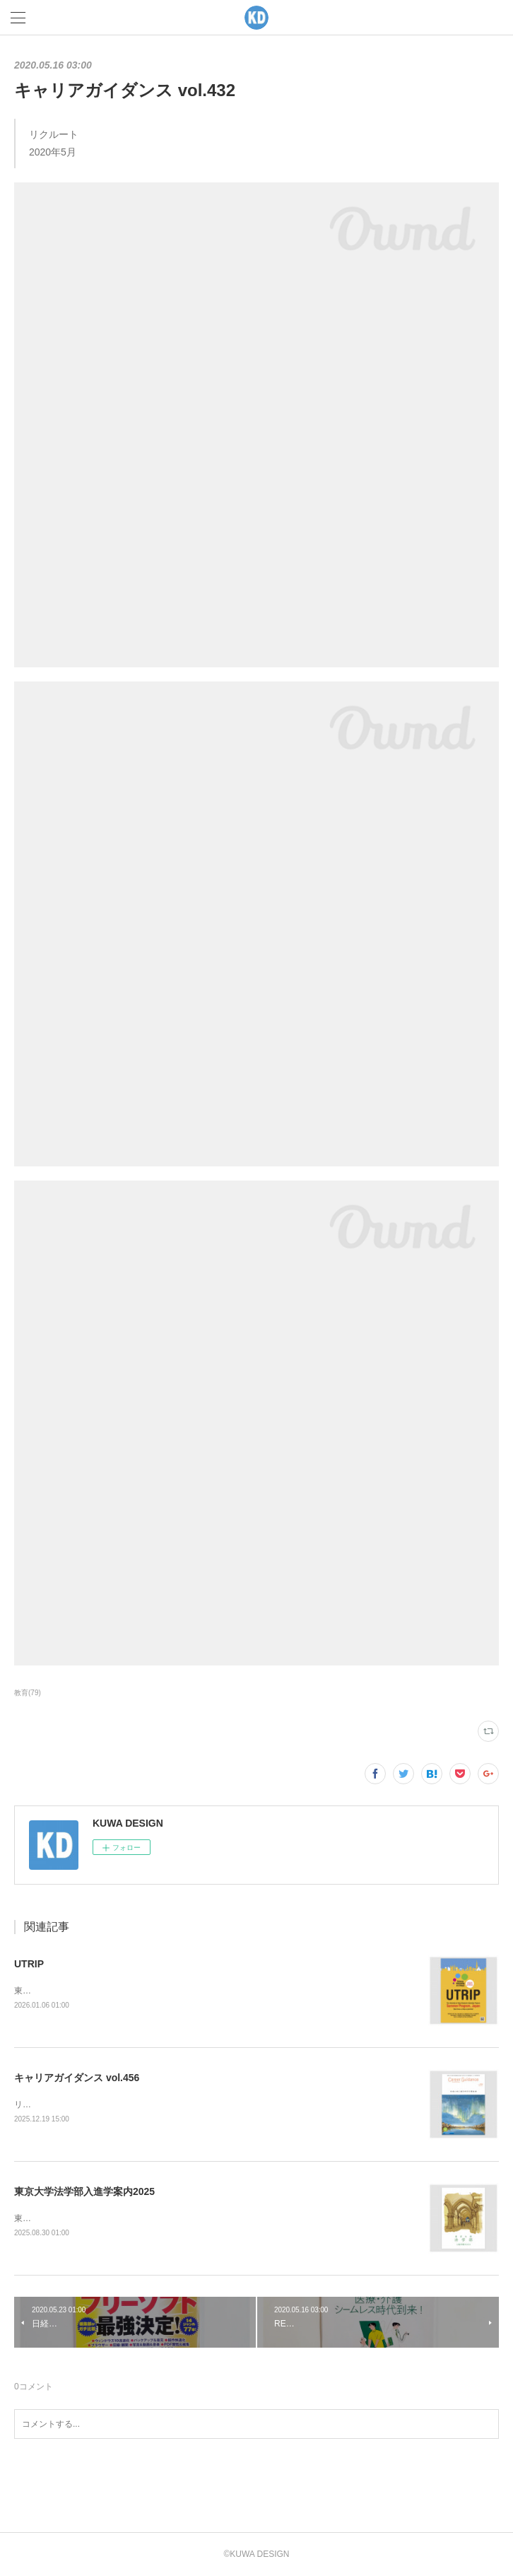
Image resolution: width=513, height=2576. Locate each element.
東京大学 (31, 1991)
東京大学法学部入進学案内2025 (84, 2191)
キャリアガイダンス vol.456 (76, 2077)
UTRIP (29, 1963)
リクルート (35, 2104)
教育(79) (27, 1693)
